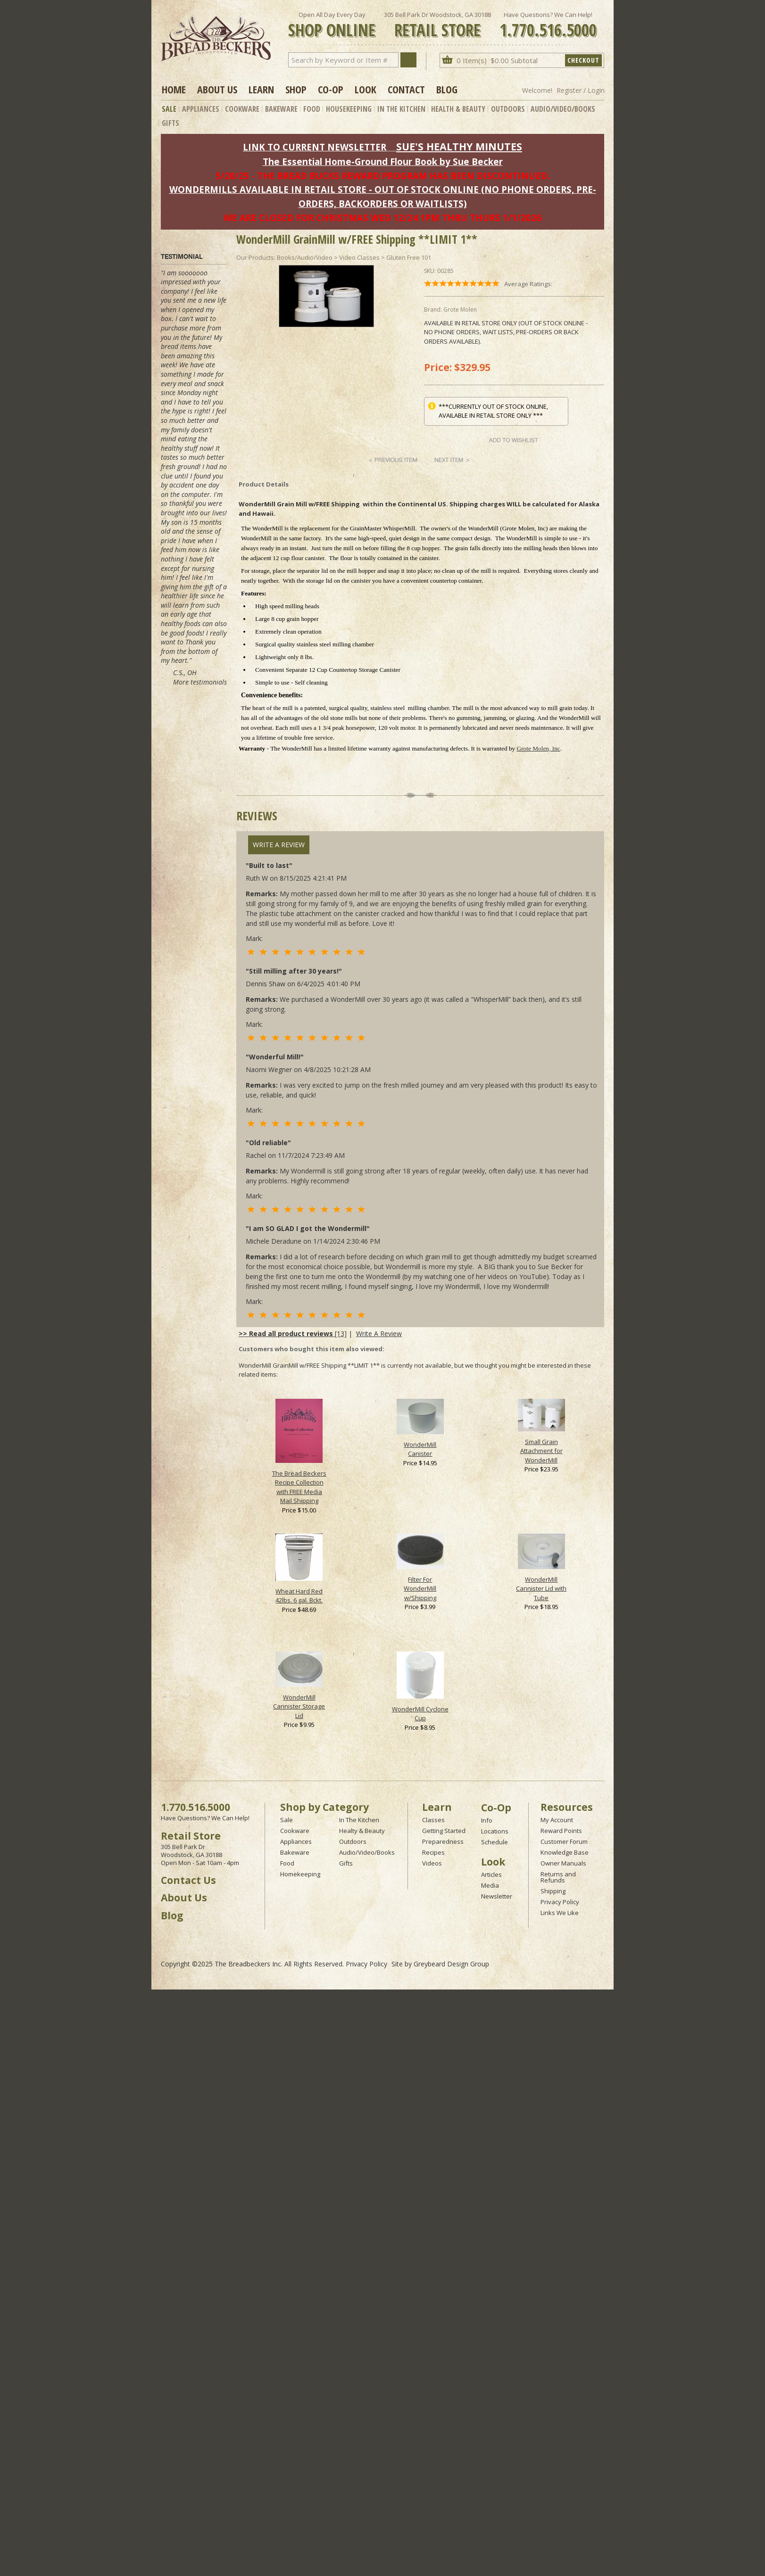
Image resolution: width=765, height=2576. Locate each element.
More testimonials (200, 681)
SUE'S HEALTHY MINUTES (459, 146)
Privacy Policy (559, 1902)
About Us (217, 89)
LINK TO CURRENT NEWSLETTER (314, 147)
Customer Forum (564, 1841)
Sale (169, 109)
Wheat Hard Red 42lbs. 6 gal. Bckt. (299, 1596)
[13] (293, 1333)
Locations (494, 1831)
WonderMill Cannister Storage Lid (299, 1706)
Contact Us (188, 1880)
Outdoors (508, 109)
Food (311, 109)
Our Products (255, 257)
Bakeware (281, 109)
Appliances (200, 109)
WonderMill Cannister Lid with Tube (541, 1588)
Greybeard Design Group (451, 1963)
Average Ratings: (528, 284)
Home (174, 89)
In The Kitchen (401, 109)
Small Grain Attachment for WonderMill (541, 1450)
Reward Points (561, 1830)
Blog (446, 89)
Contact (406, 89)
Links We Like (559, 1912)
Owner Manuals (563, 1863)
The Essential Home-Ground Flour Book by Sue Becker (383, 161)
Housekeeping (349, 109)
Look (365, 89)
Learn (261, 89)
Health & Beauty (458, 109)
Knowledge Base (564, 1852)
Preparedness (443, 1841)
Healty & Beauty (362, 1830)
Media (490, 1885)
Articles (491, 1874)
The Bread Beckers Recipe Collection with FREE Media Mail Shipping (299, 1487)
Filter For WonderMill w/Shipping (420, 1588)
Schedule (494, 1842)
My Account (556, 1820)
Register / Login (581, 90)
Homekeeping (300, 1874)
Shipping (552, 1891)
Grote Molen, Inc (538, 748)
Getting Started (444, 1830)
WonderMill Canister (420, 1449)
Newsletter (496, 1896)
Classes (433, 1820)
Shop (296, 89)
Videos (432, 1863)
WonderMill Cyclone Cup (420, 1714)
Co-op (330, 89)
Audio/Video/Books (563, 109)
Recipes (433, 1852)
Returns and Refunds (558, 1877)
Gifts (170, 123)
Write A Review (279, 844)
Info (486, 1820)
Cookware (242, 109)
